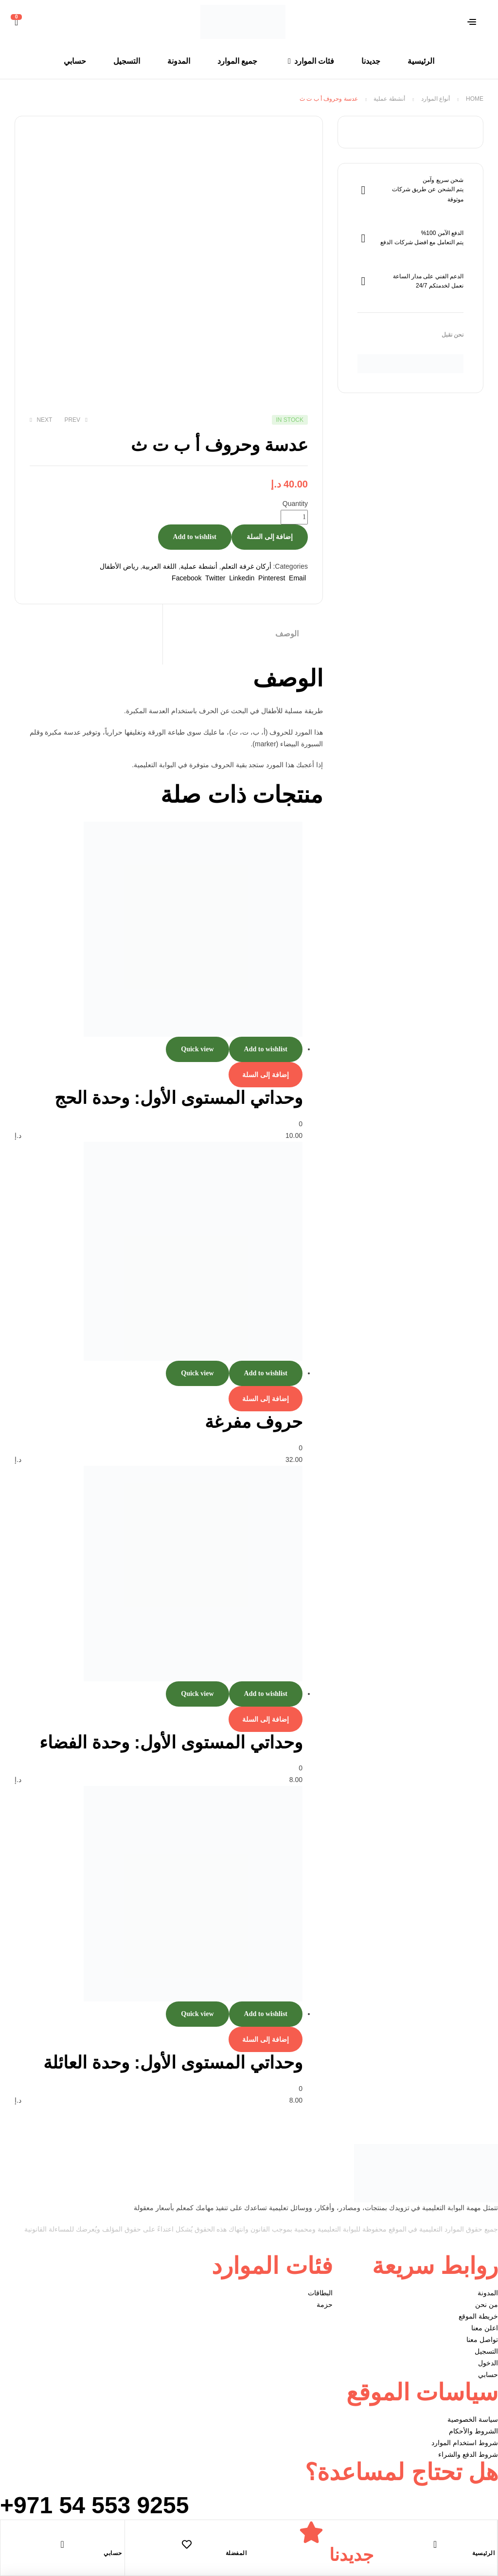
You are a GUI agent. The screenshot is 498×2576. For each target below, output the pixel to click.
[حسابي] (62, 2544)
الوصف (287, 634)
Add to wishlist (194, 536)
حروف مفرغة (253, 1422)
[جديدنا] (311, 2532)
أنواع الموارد (435, 98)
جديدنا (351, 2555)
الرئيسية (483, 2553)
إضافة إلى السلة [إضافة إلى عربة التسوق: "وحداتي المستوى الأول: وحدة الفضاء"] (265, 1719)
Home (474, 98)
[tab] (243, 634)
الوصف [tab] (288, 678)
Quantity (295, 503)
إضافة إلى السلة (270, 536)
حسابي (113, 2553)
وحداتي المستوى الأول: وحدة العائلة (172, 2062)
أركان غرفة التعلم (246, 566)
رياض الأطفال (119, 566)
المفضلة (236, 2553)
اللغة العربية (159, 566)
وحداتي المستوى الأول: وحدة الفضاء (170, 1742)
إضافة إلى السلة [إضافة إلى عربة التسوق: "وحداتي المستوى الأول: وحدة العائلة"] (265, 2039)
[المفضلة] (187, 2544)
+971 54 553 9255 (94, 2505)
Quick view (197, 1049)
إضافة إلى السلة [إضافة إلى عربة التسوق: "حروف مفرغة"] (265, 1399)
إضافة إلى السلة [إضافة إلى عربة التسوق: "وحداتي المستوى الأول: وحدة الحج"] (265, 1075)
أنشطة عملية (389, 98)
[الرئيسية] (435, 2544)
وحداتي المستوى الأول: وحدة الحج (178, 1098)
